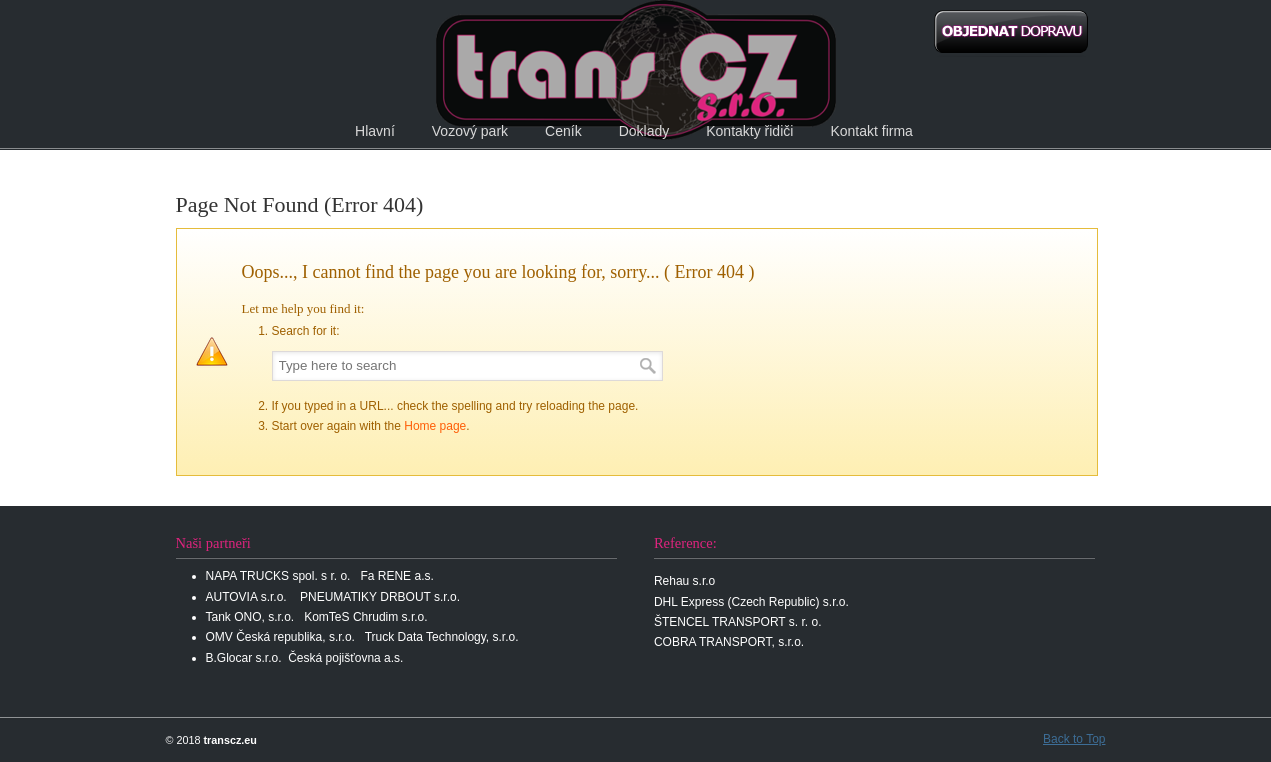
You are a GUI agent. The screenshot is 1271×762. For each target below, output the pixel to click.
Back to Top (1074, 739)
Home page (435, 426)
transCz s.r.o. (636, 70)
